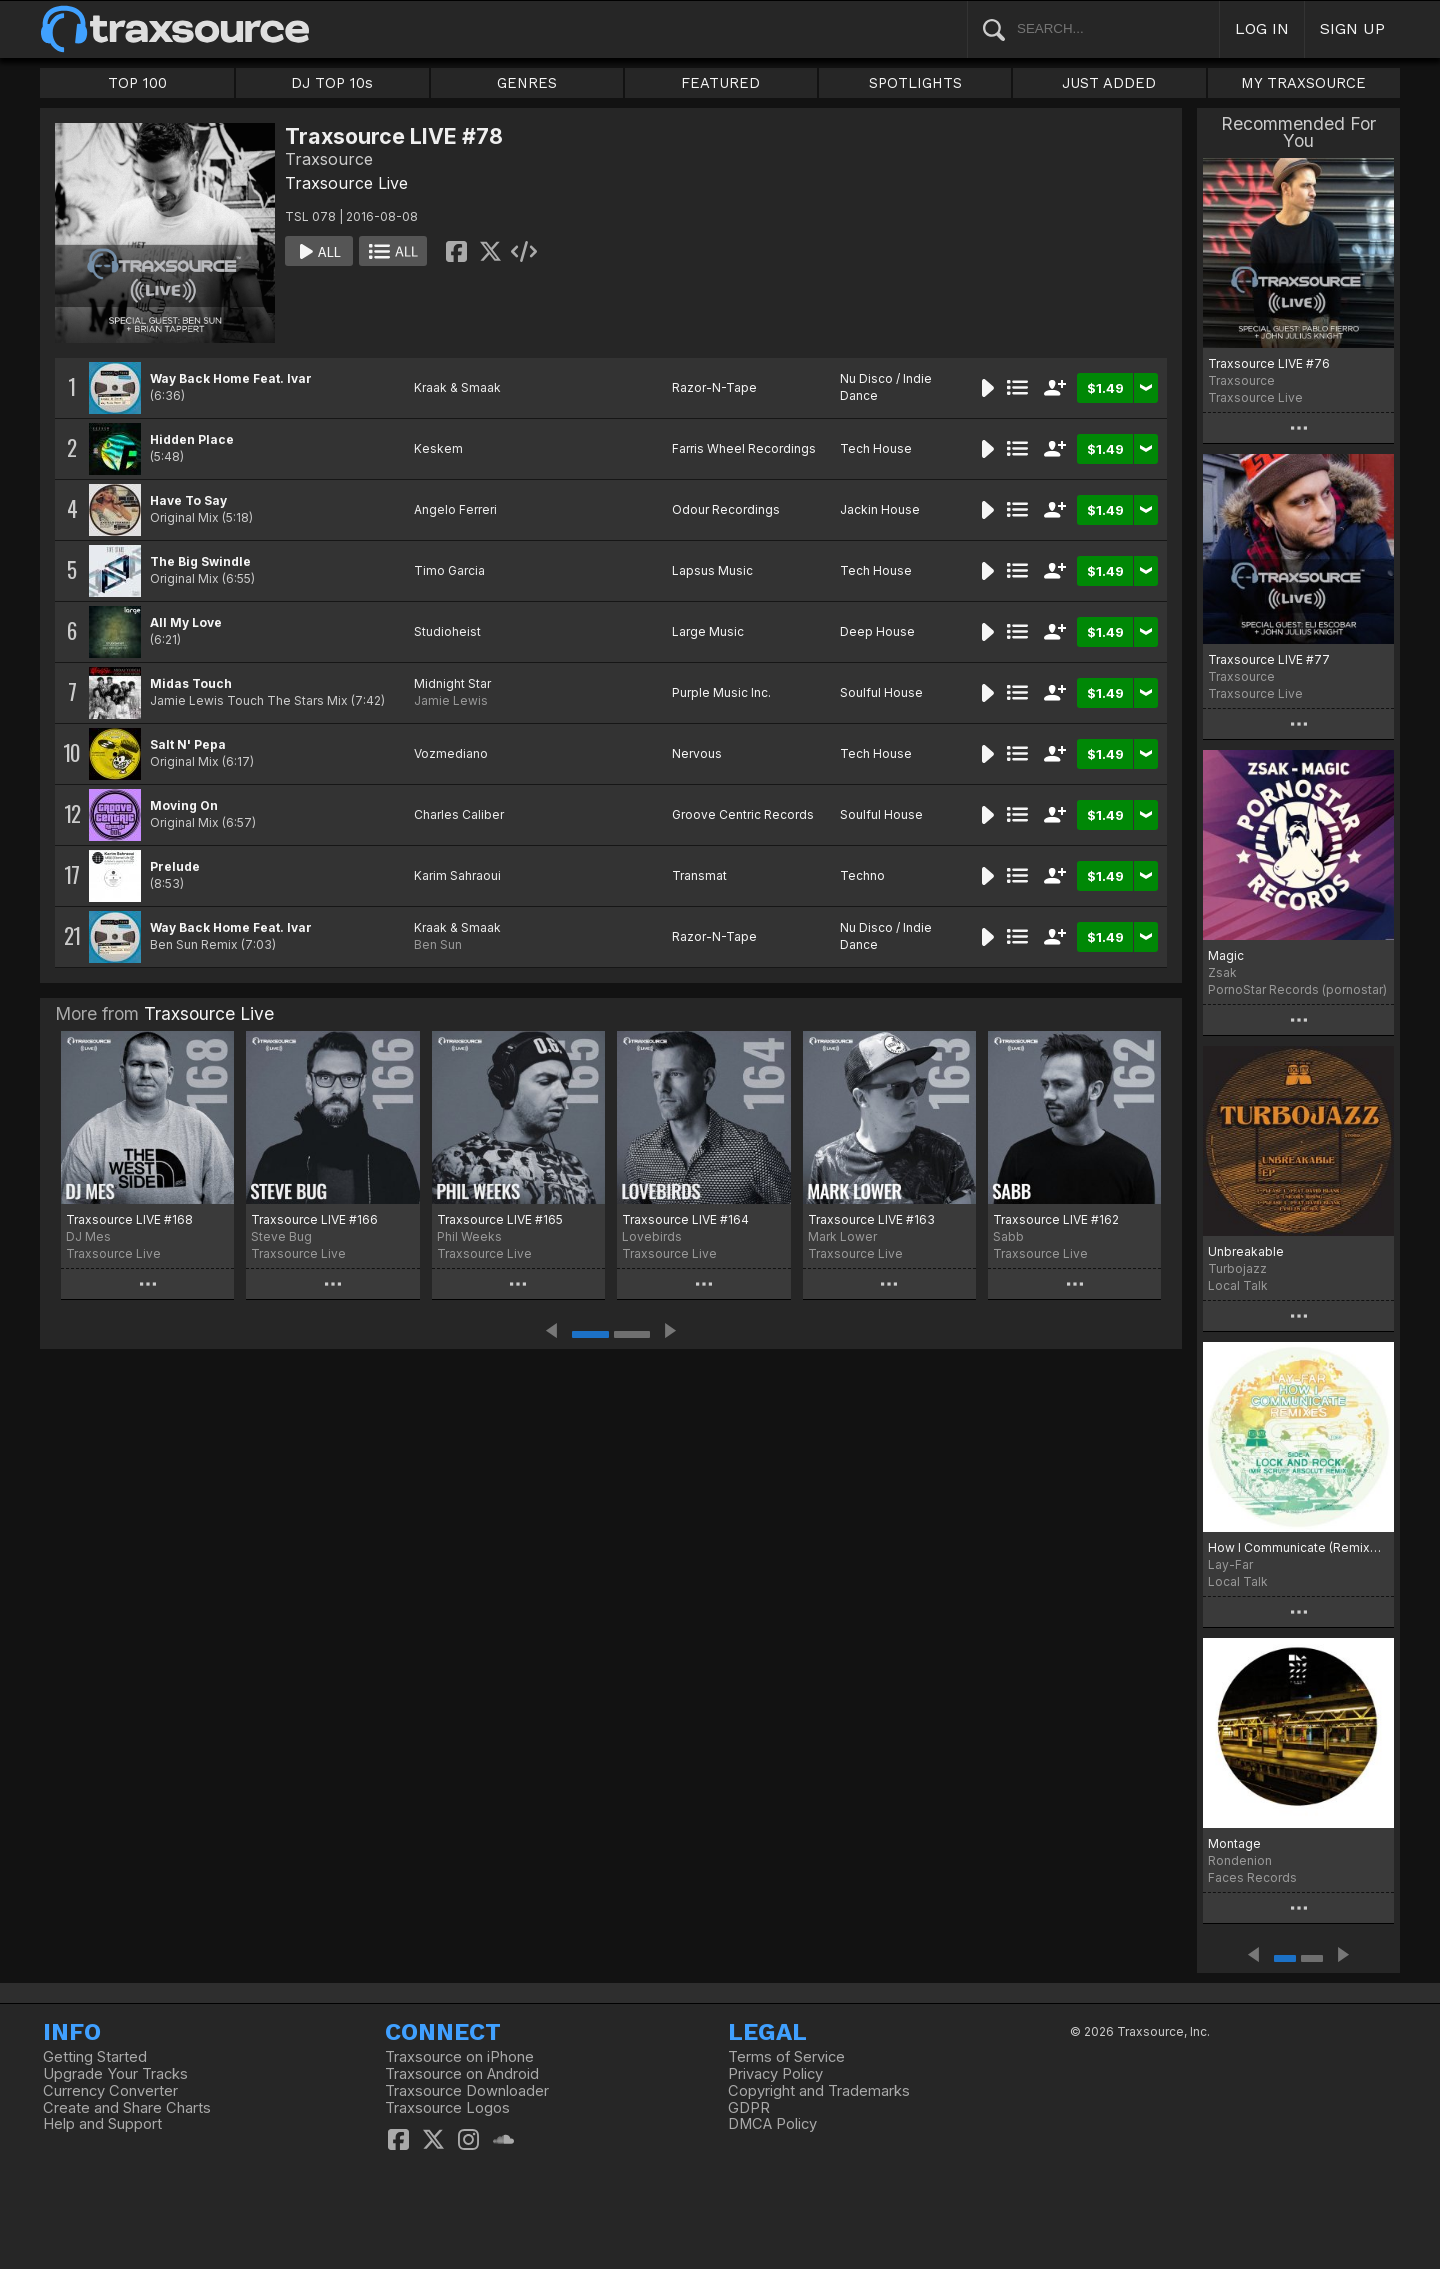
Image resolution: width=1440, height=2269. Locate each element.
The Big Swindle (200, 561)
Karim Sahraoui (457, 875)
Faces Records (1252, 1877)
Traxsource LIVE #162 (1056, 1219)
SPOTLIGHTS (915, 83)
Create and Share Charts (127, 2108)
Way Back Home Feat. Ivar (231, 378)
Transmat (699, 875)
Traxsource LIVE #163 (871, 1219)
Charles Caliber (459, 814)
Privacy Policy (775, 2074)
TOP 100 (137, 83)
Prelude (175, 866)
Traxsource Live (346, 183)
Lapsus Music (712, 570)
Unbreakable (1246, 1251)
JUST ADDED (1109, 83)
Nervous (697, 753)
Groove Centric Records (743, 814)
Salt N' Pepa (188, 744)
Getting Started (95, 2057)
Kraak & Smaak (457, 387)
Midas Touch (191, 683)
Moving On (184, 805)
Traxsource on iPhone (459, 2057)
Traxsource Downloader (467, 2091)
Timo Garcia (449, 570)
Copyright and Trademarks (819, 2091)
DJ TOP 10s (332, 83)
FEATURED (720, 83)
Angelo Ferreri (455, 509)
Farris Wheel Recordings (744, 448)
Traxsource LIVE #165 (500, 1219)
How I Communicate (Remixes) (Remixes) (1298, 1547)
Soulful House (881, 692)
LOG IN (1262, 28)
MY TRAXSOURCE (1303, 83)
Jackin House (880, 509)
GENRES (527, 83)
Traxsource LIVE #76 (1269, 363)
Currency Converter (110, 2091)
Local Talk (1238, 1285)
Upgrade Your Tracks (115, 2074)
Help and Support (102, 2124)
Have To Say (188, 500)
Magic (1226, 955)
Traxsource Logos (447, 2108)
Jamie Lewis (451, 700)
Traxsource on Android (462, 2074)
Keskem (438, 448)
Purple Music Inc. (721, 692)
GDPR (749, 2108)
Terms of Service (786, 2057)
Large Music (708, 631)
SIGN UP (1352, 28)
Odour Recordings (726, 509)
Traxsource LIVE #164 (685, 1219)
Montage (1234, 1843)
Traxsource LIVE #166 (314, 1219)
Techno (862, 875)
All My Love (186, 622)
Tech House (876, 448)
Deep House (877, 631)
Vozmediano (451, 753)
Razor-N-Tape (714, 387)
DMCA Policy (772, 2124)
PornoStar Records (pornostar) (1297, 989)
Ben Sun (438, 944)
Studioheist (447, 631)
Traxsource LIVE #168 (129, 1219)
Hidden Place (192, 439)
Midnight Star (452, 683)
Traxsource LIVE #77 (1269, 659)
